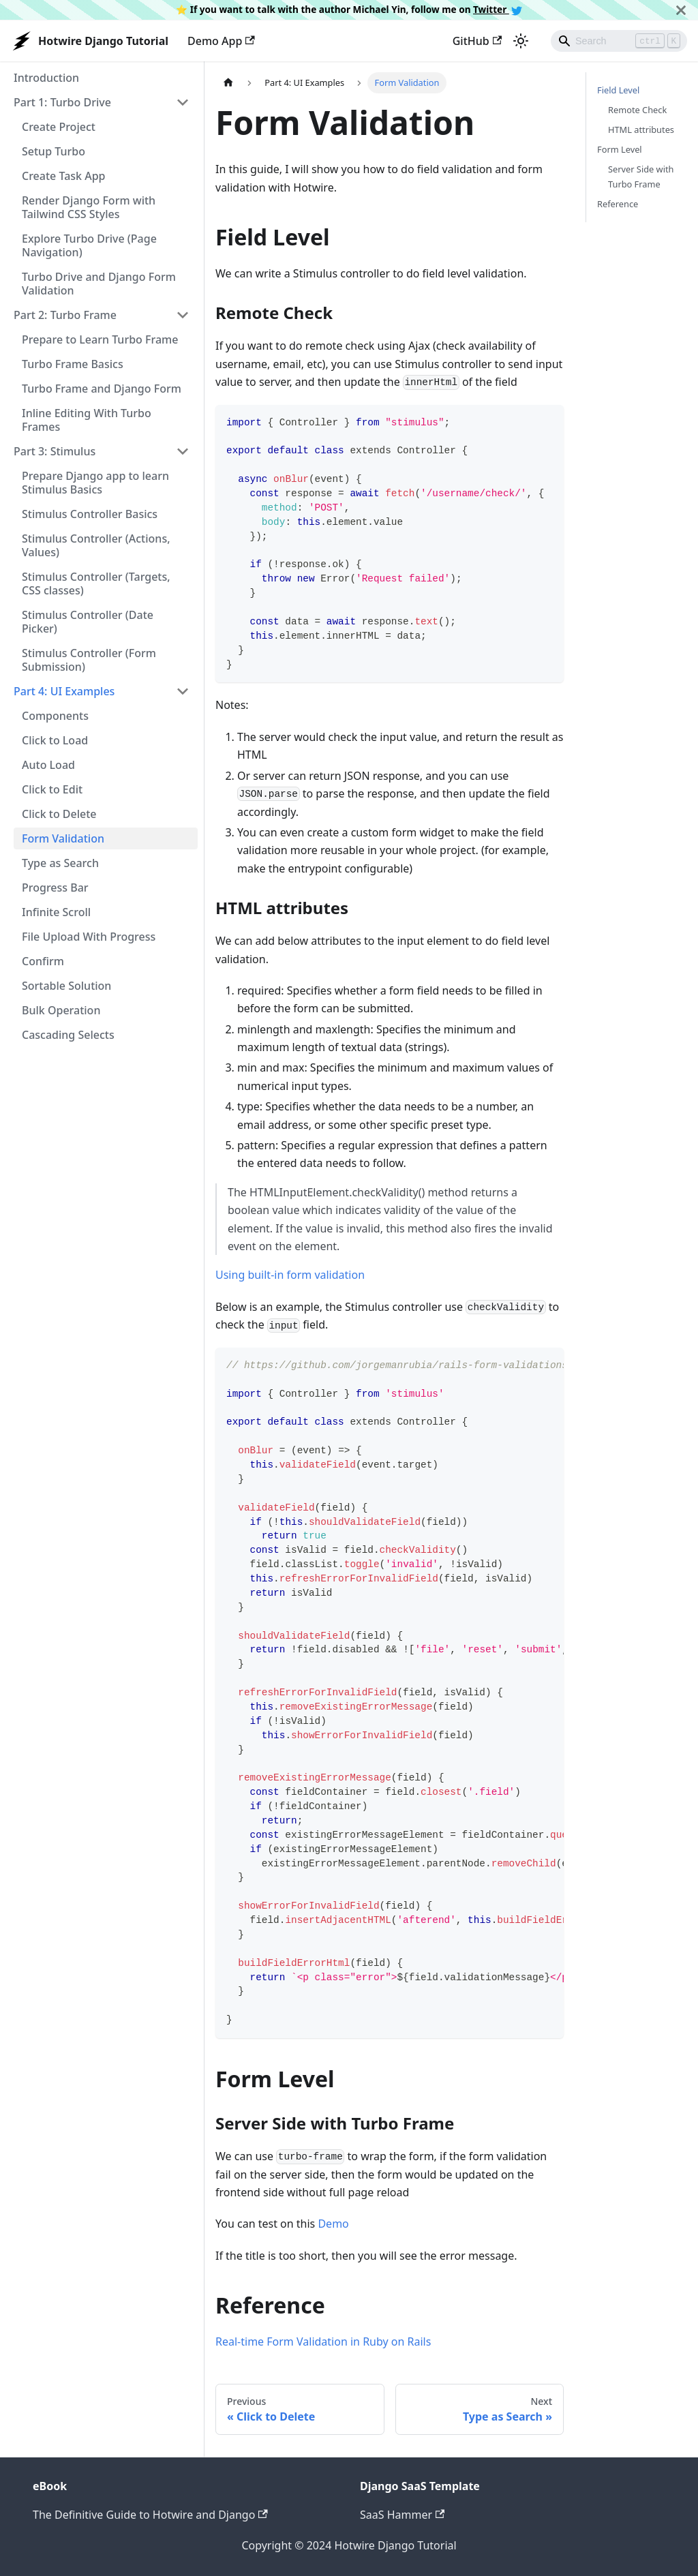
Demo (333, 2223)
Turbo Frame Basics (72, 364)
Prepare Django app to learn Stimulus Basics (95, 482)
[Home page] (228, 82)
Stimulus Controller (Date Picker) (87, 621)
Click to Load (55, 740)
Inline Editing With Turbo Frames (86, 420)
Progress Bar (55, 887)
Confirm (43, 961)
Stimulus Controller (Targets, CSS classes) (96, 583)
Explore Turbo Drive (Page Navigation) (89, 245)
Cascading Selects (68, 1034)
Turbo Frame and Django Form (101, 388)
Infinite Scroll (56, 912)
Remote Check (637, 110)
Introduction (46, 77)
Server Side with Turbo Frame (641, 176)
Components (55, 715)
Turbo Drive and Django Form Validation (99, 283)
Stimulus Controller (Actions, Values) (96, 545)
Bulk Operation (61, 1010)
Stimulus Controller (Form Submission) (89, 660)
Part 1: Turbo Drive (62, 102)
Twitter (497, 9)
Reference (617, 204)
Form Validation (63, 838)
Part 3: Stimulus (54, 451)
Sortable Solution (66, 985)
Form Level (619, 149)
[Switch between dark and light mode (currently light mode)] (521, 41)
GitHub (477, 40)
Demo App (221, 40)
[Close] (681, 10)
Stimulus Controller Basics (89, 513)
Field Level (618, 90)
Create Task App (63, 175)
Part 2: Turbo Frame (65, 314)
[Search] (619, 41)
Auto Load (48, 764)
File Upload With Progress (88, 936)
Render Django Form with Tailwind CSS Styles (88, 207)
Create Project (58, 126)
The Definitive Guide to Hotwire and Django (150, 2514)
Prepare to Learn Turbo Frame (100, 339)
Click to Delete (59, 813)
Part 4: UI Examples (64, 691)
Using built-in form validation (290, 1274)
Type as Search (60, 862)
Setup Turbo (53, 151)
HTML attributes (641, 129)
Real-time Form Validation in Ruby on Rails (323, 2341)
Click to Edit (52, 789)
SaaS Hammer (402, 2514)
